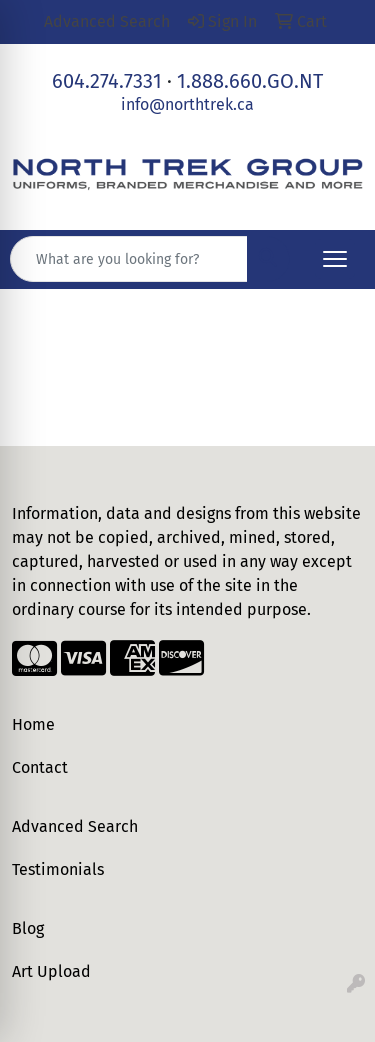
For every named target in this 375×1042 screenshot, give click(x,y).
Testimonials (58, 869)
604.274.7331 (107, 81)
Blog (28, 928)
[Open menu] (335, 259)
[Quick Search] (129, 259)
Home (33, 724)
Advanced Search (75, 826)
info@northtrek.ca (187, 104)
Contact (40, 767)
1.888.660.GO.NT (250, 81)
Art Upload (51, 971)
